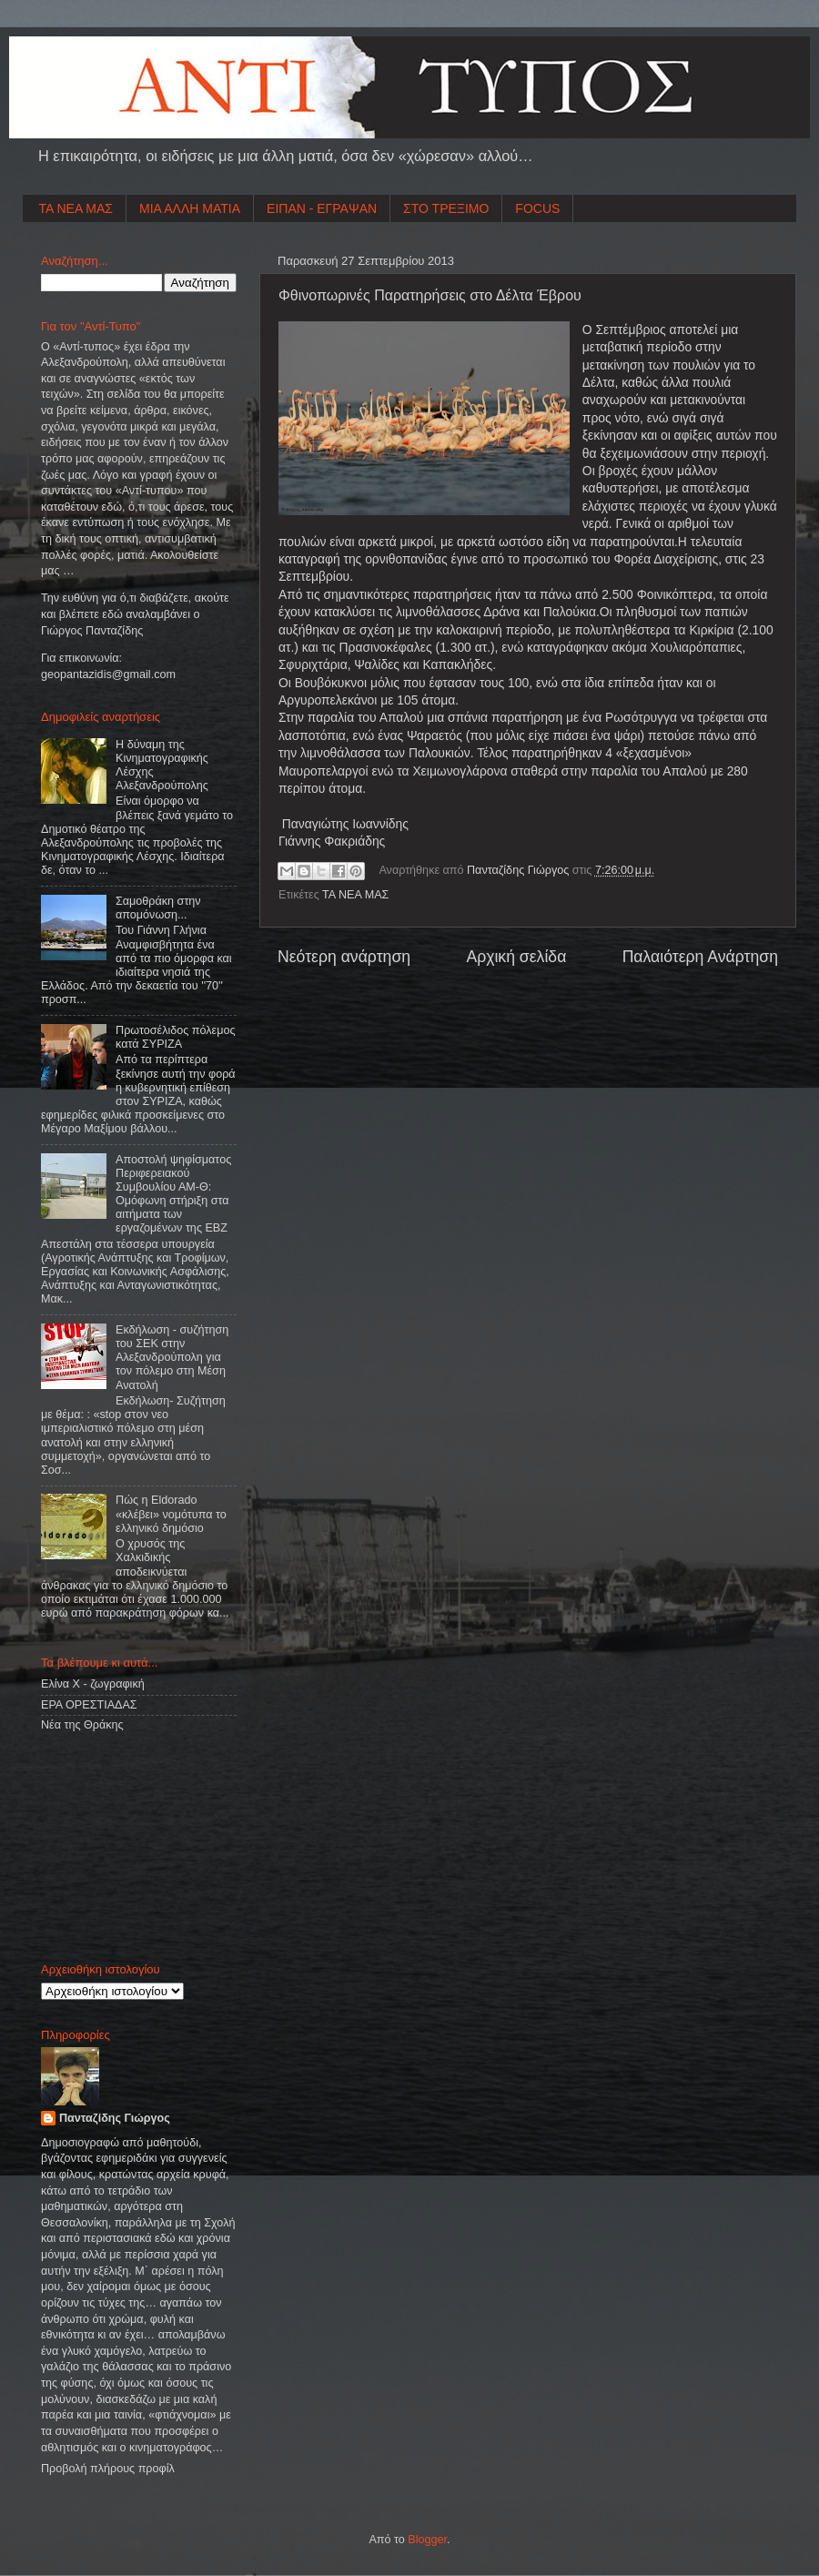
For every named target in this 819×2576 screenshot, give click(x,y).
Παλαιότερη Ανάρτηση (700, 957)
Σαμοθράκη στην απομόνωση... (158, 908)
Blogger (427, 2539)
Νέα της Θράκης (82, 1725)
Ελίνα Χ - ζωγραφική (93, 1684)
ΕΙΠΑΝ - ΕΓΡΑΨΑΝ (322, 208)
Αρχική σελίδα (516, 957)
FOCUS (537, 208)
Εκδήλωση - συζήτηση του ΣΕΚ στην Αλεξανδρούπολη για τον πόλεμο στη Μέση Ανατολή (172, 1357)
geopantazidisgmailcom (108, 674)
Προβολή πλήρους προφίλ (108, 2468)
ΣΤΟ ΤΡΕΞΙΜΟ (446, 208)
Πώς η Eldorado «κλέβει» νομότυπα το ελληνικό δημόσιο (171, 1514)
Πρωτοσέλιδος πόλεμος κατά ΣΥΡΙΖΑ (175, 1037)
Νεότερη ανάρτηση (344, 957)
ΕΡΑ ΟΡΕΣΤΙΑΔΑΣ (89, 1705)
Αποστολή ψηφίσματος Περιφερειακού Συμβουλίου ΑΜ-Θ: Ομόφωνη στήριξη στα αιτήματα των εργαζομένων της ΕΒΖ (173, 1194)
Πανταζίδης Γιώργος (519, 870)
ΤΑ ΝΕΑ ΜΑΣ (76, 208)
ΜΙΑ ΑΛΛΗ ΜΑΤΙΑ (189, 208)
